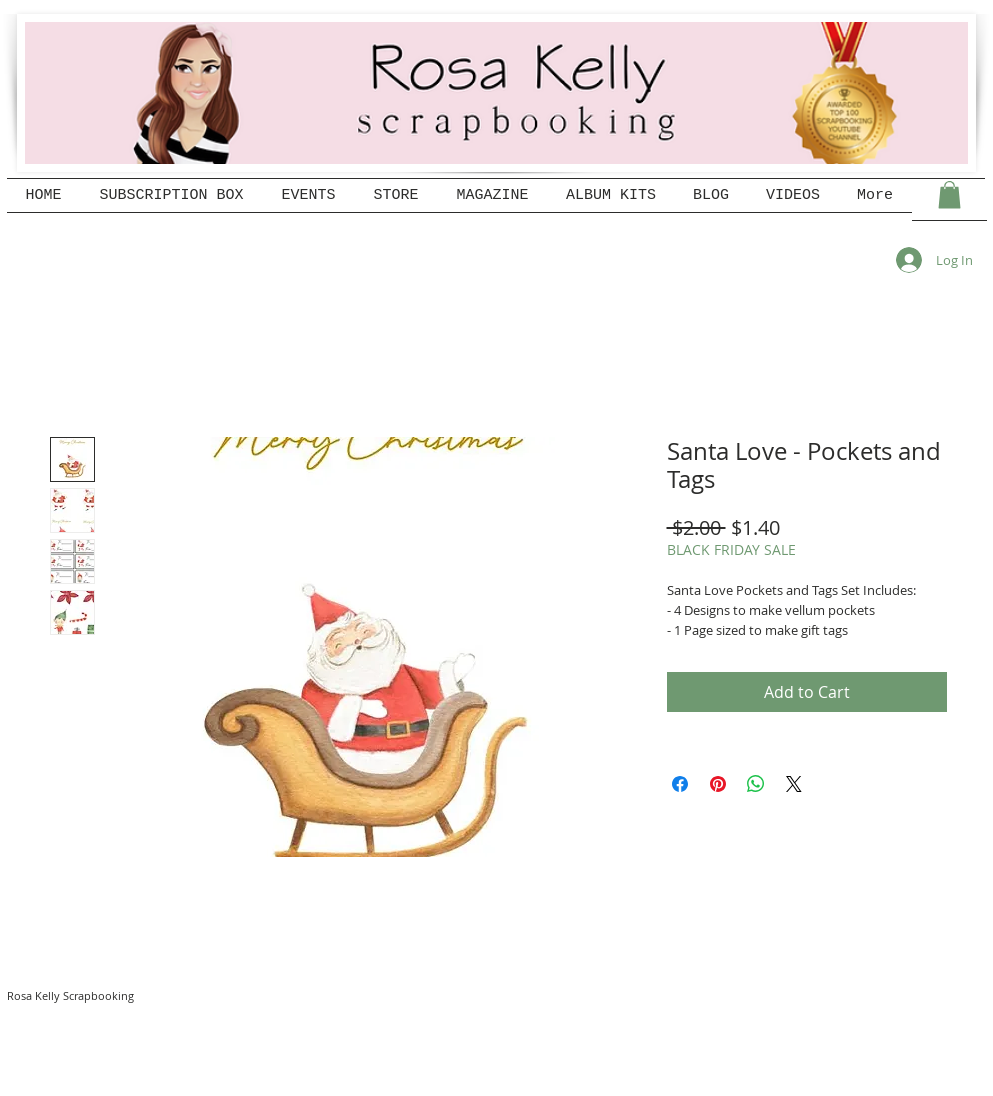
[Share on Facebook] (680, 784)
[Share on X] (794, 784)
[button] (949, 194)
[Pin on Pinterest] (718, 784)
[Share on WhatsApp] (756, 784)
